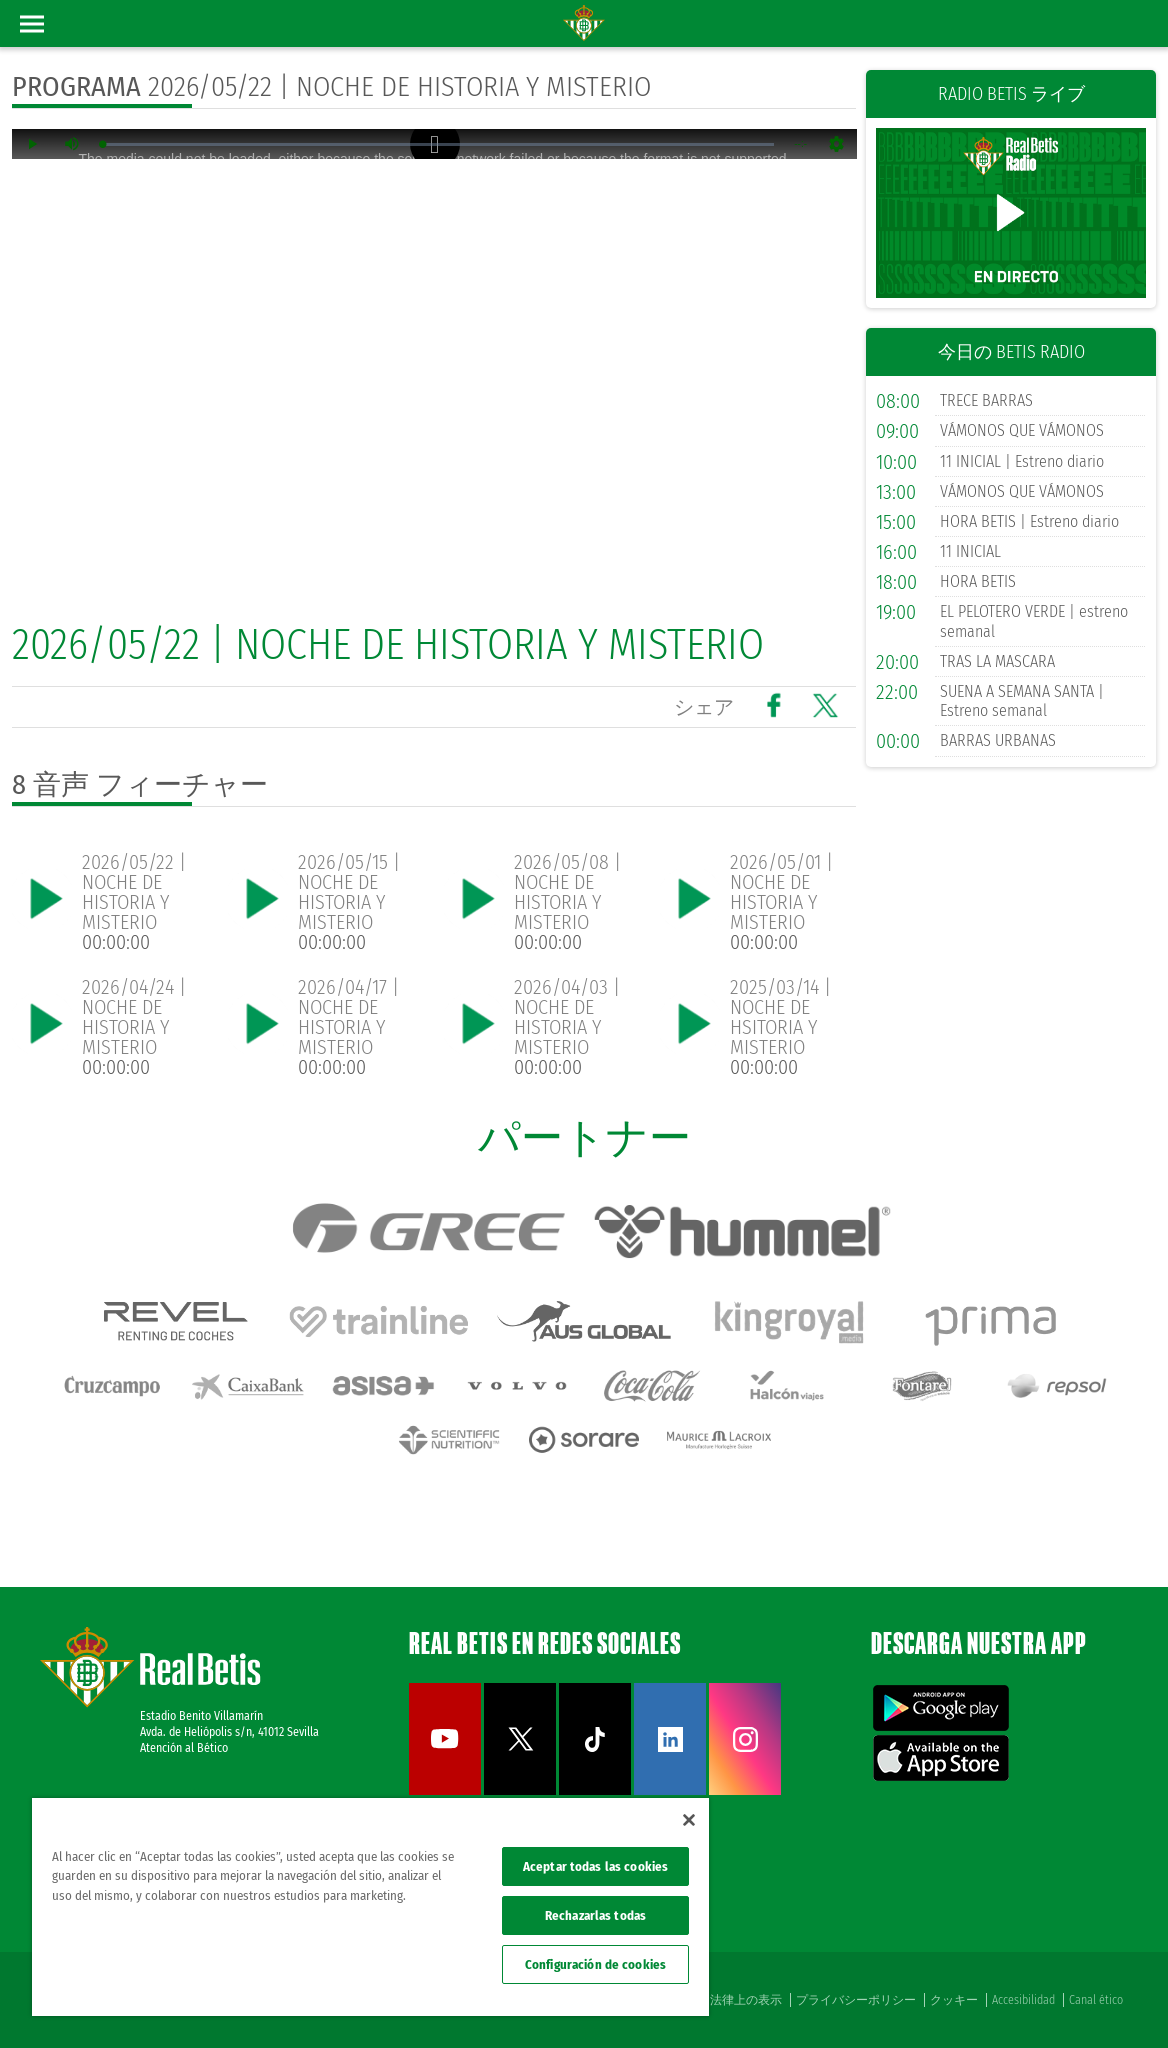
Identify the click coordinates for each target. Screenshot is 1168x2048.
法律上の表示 (746, 2000)
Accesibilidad (1023, 2000)
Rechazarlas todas (595, 1915)
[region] (370, 1907)
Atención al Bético (184, 1748)
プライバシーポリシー (856, 2000)
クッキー (954, 2000)
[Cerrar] (689, 1820)
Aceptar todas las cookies (595, 1866)
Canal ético (1096, 2000)
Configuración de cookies (595, 1964)
